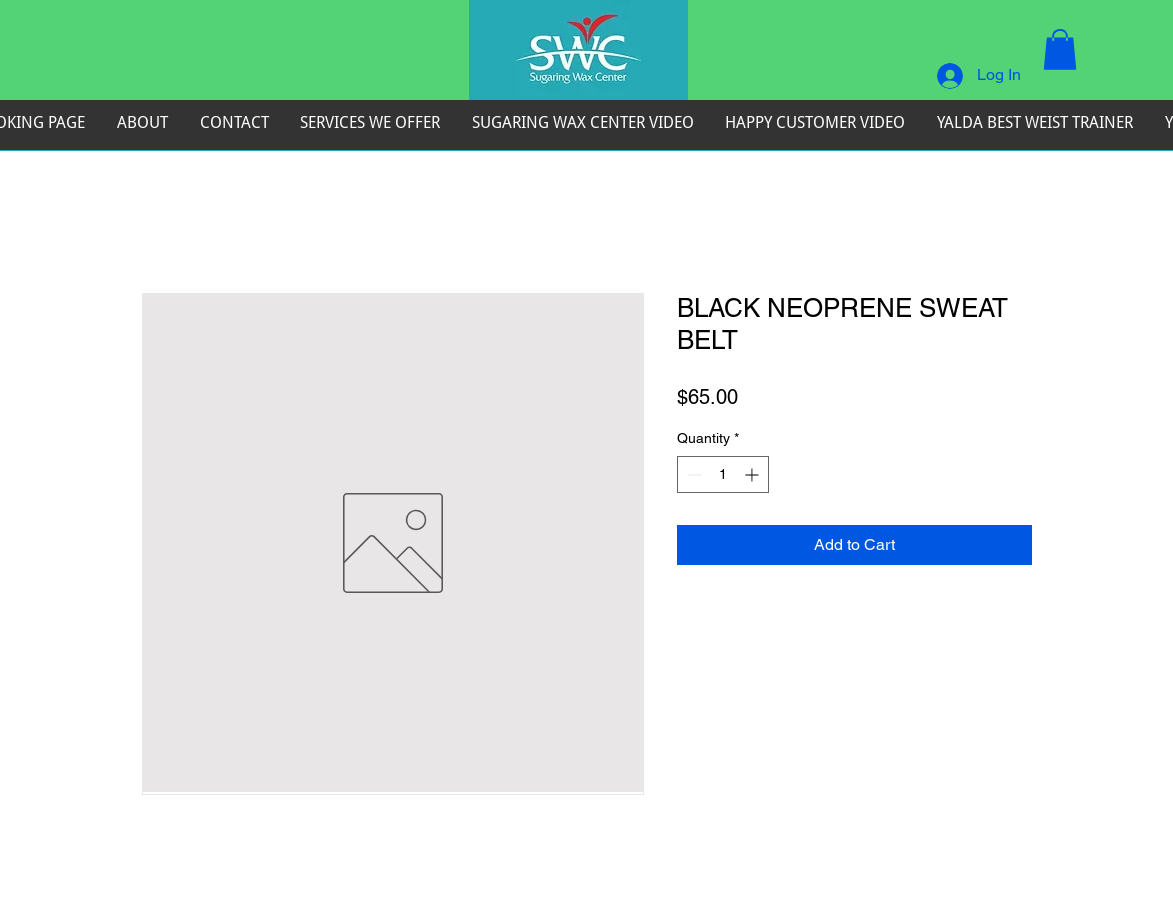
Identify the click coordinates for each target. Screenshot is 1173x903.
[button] (1060, 49)
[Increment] (753, 474)
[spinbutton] (723, 474)
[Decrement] (692, 474)
